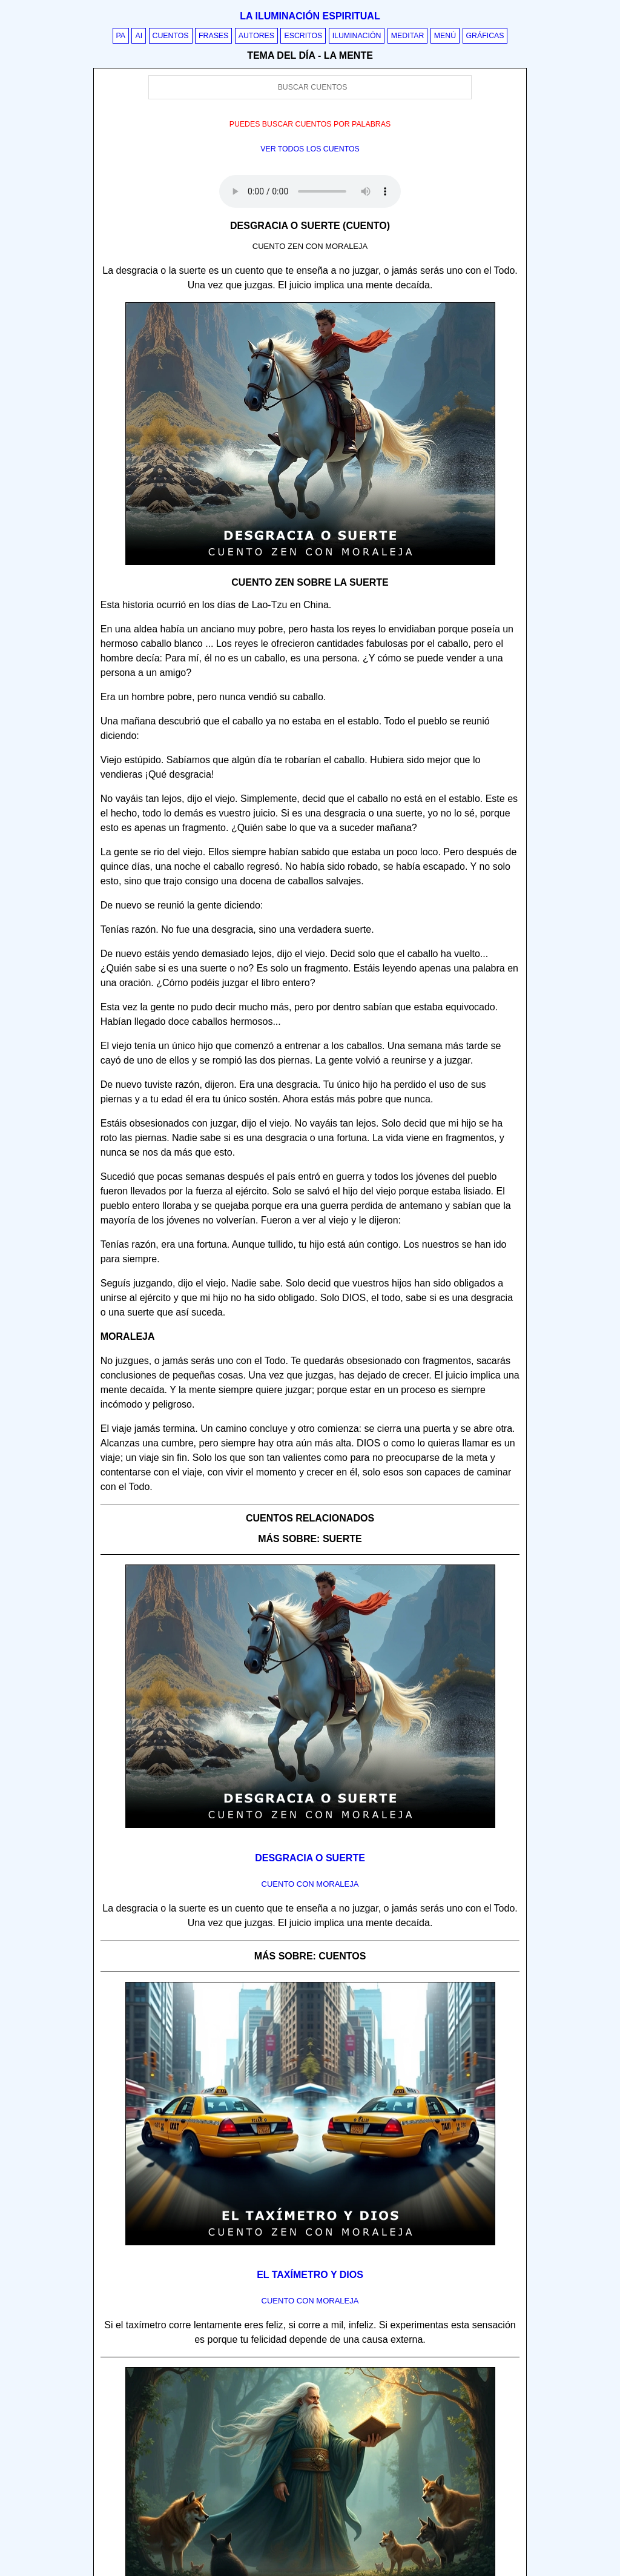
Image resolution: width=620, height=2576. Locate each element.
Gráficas (485, 35)
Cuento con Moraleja (310, 1884)
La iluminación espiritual (310, 16)
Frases (213, 35)
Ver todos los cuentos (310, 149)
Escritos (303, 35)
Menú (445, 35)
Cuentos (171, 35)
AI (138, 35)
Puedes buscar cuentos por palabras (310, 124)
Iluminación (356, 35)
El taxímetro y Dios (310, 2275)
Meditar (407, 35)
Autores (256, 35)
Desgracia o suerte (310, 1858)
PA (121, 35)
